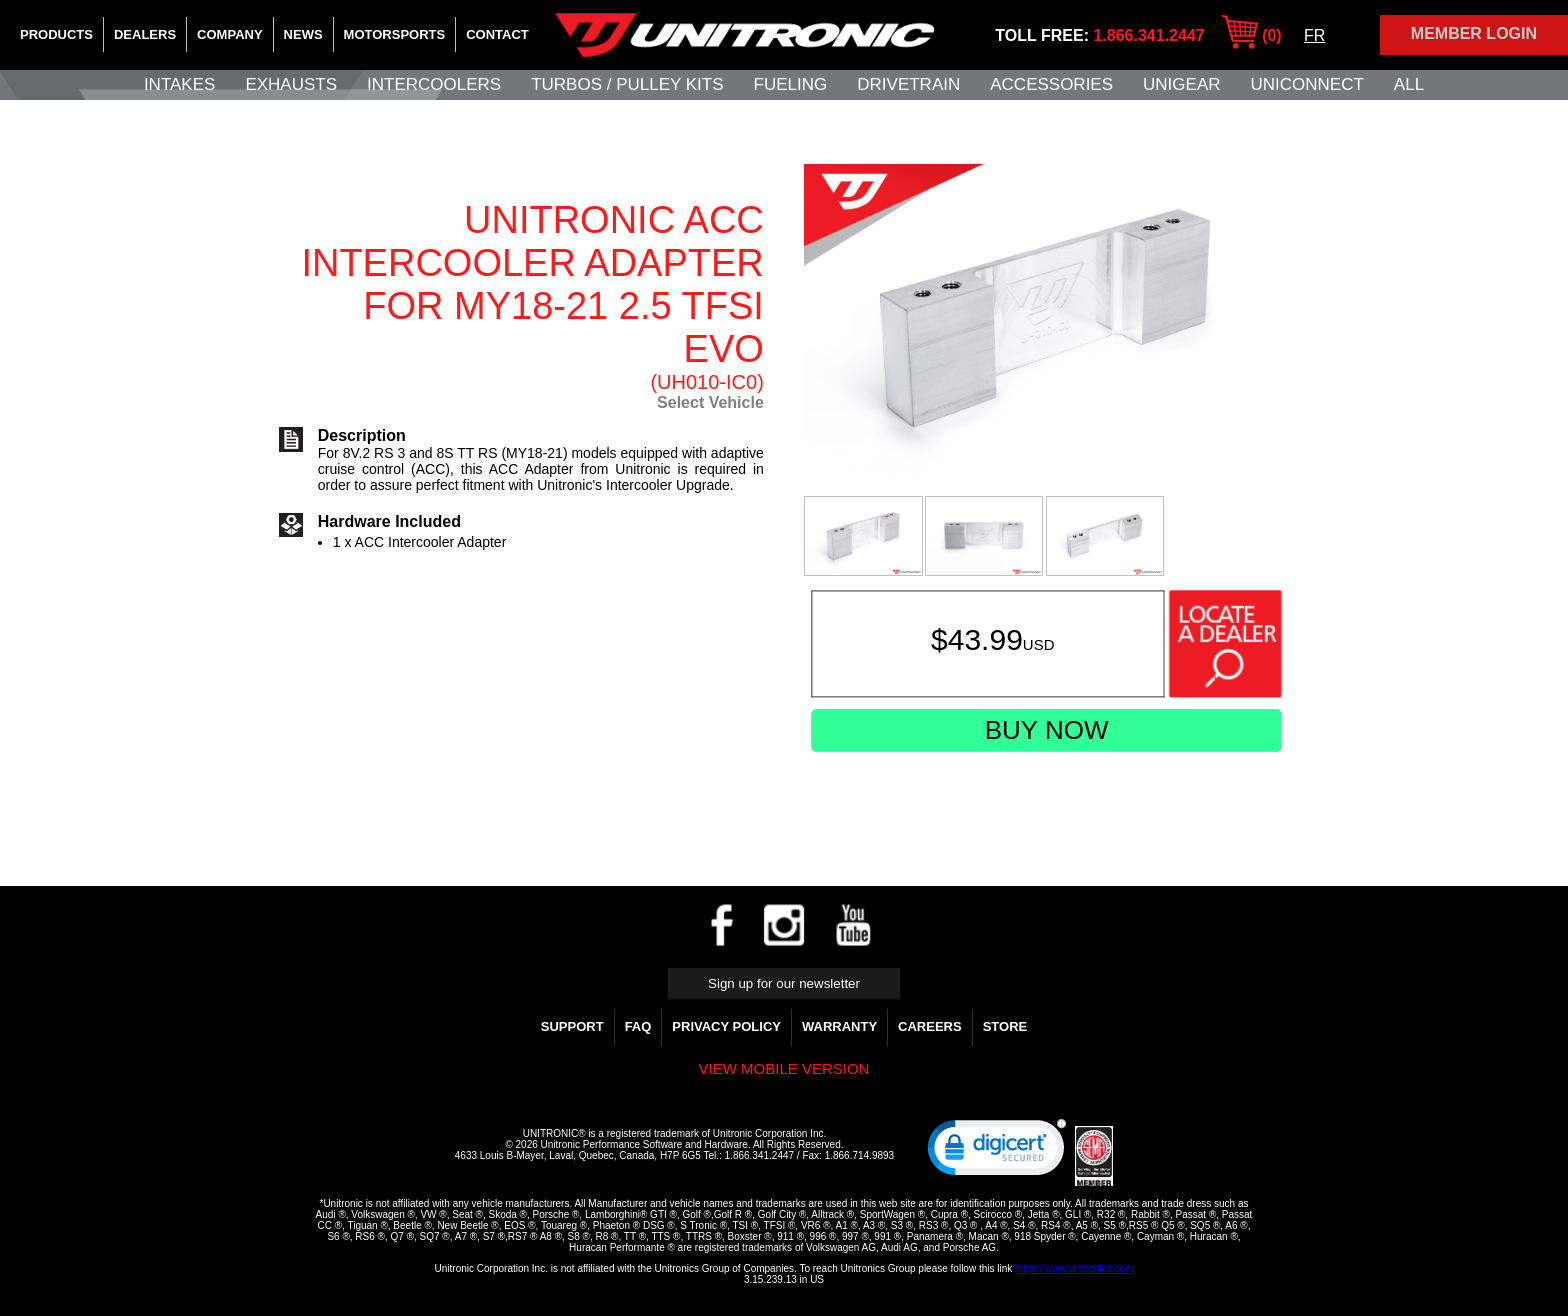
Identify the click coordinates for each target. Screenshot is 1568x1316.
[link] (997, 1152)
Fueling (791, 84)
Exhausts (291, 84)
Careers (930, 1026)
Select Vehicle (710, 402)
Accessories (1051, 84)
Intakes (179, 84)
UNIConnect (1307, 84)
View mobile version (784, 1068)
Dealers (145, 34)
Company (229, 34)
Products (56, 34)
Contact (497, 34)
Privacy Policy (726, 1026)
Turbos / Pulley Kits (627, 84)
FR (1314, 35)
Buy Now (1047, 730)
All (1409, 84)
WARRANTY (839, 1026)
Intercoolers (434, 84)
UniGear (1181, 84)
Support (572, 1026)
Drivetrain (908, 84)
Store (1005, 1026)
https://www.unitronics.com (1074, 1268)
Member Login (1474, 33)
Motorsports (395, 34)
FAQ (638, 1026)
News (303, 34)
